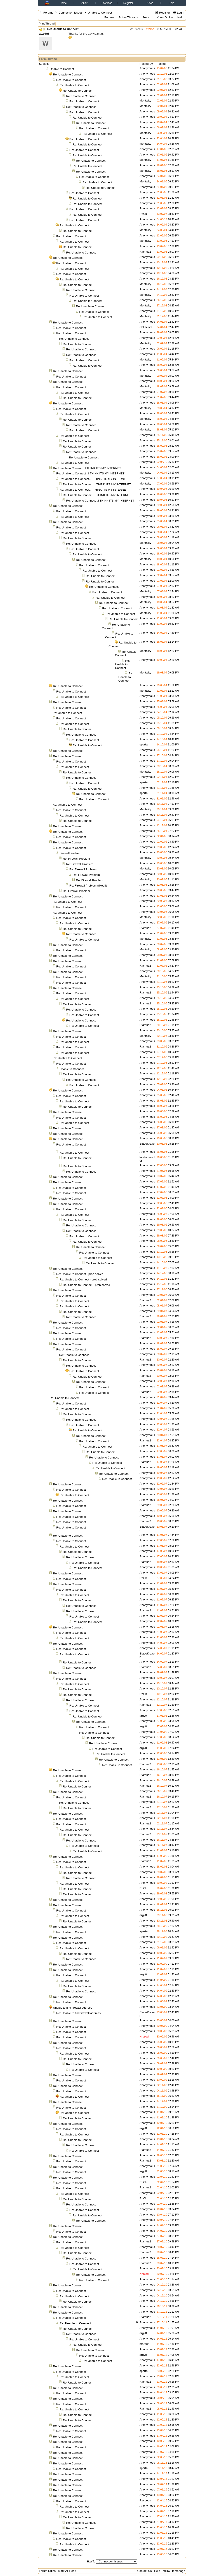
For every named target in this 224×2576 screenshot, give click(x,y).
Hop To (91, 2561)
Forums (48, 12)
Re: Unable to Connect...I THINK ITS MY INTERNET (87, 468)
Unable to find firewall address (72, 2007)
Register (128, 3)
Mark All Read (67, 2571)
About (84, 3)
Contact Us (144, 2571)
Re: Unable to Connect (63, 29)
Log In (179, 12)
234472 (180, 29)
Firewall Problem (70, 853)
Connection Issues (70, 12)
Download (106, 3)
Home (63, 3)
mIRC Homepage (174, 2571)
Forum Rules (47, 2571)
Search (146, 17)
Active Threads (128, 17)
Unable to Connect (62, 69)
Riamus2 (137, 29)
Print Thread (47, 23)
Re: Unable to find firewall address (78, 2013)
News (150, 3)
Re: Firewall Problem (76, 858)
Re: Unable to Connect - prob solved (79, 1274)
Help (171, 3)
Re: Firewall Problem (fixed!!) (88, 885)
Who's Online (164, 17)
